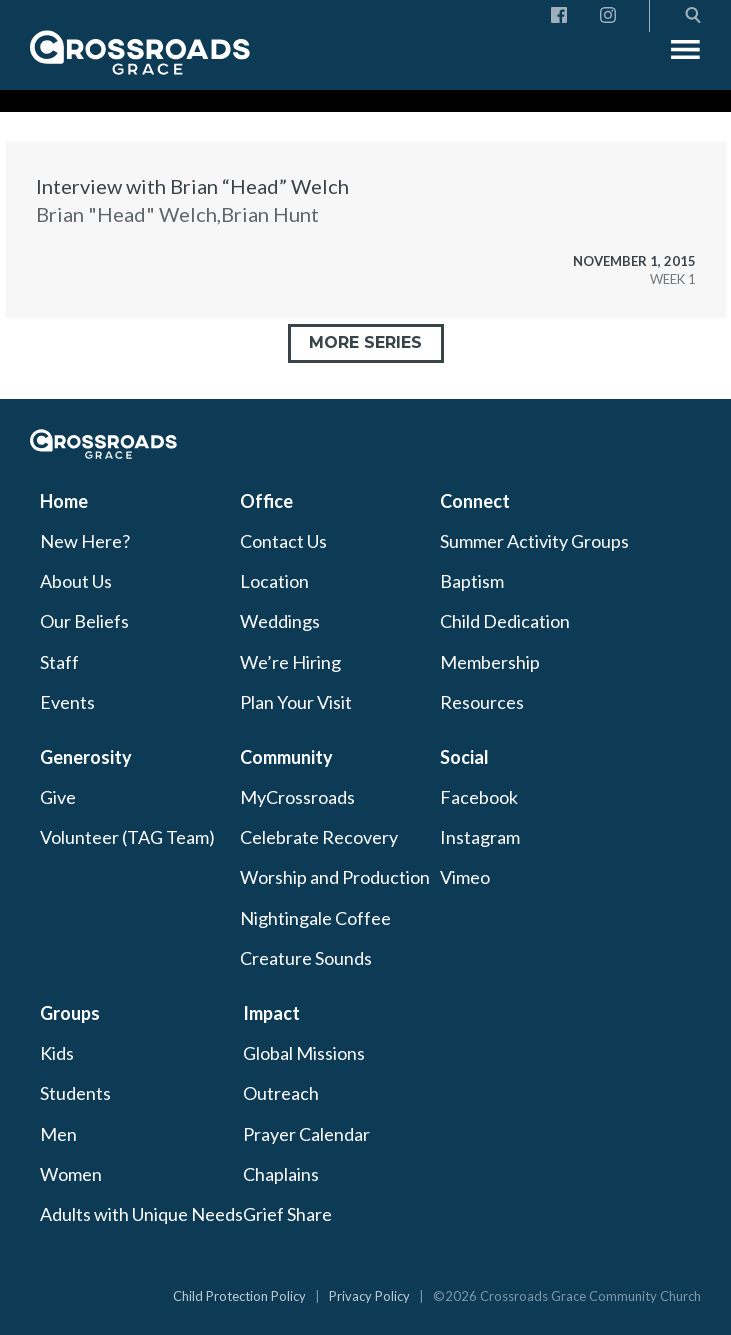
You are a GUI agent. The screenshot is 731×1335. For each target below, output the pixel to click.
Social (464, 757)
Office (266, 501)
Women (71, 1174)
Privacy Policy (369, 1296)
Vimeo (465, 877)
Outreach (281, 1093)
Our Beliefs (84, 621)
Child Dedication (505, 621)
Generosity (86, 757)
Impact (271, 1013)
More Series (365, 342)
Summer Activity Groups (534, 541)
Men (58, 1134)
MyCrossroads (297, 797)
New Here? (85, 541)
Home (64, 501)
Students (75, 1093)
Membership (490, 662)
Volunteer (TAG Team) (127, 837)
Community (286, 757)
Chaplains (281, 1174)
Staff (59, 662)
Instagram (480, 837)
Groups (70, 1013)
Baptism (472, 581)
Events (67, 702)
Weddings (280, 621)
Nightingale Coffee (315, 918)
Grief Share (287, 1214)
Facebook (479, 797)
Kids (57, 1053)
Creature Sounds (306, 958)
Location (274, 581)
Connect (475, 501)
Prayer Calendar (306, 1134)
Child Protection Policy (239, 1296)
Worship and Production (335, 877)
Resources (482, 702)
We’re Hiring (290, 662)
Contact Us (283, 541)
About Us (76, 581)
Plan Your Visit (296, 702)
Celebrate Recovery (319, 837)
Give (58, 797)
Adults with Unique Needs (141, 1214)
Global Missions (304, 1053)
